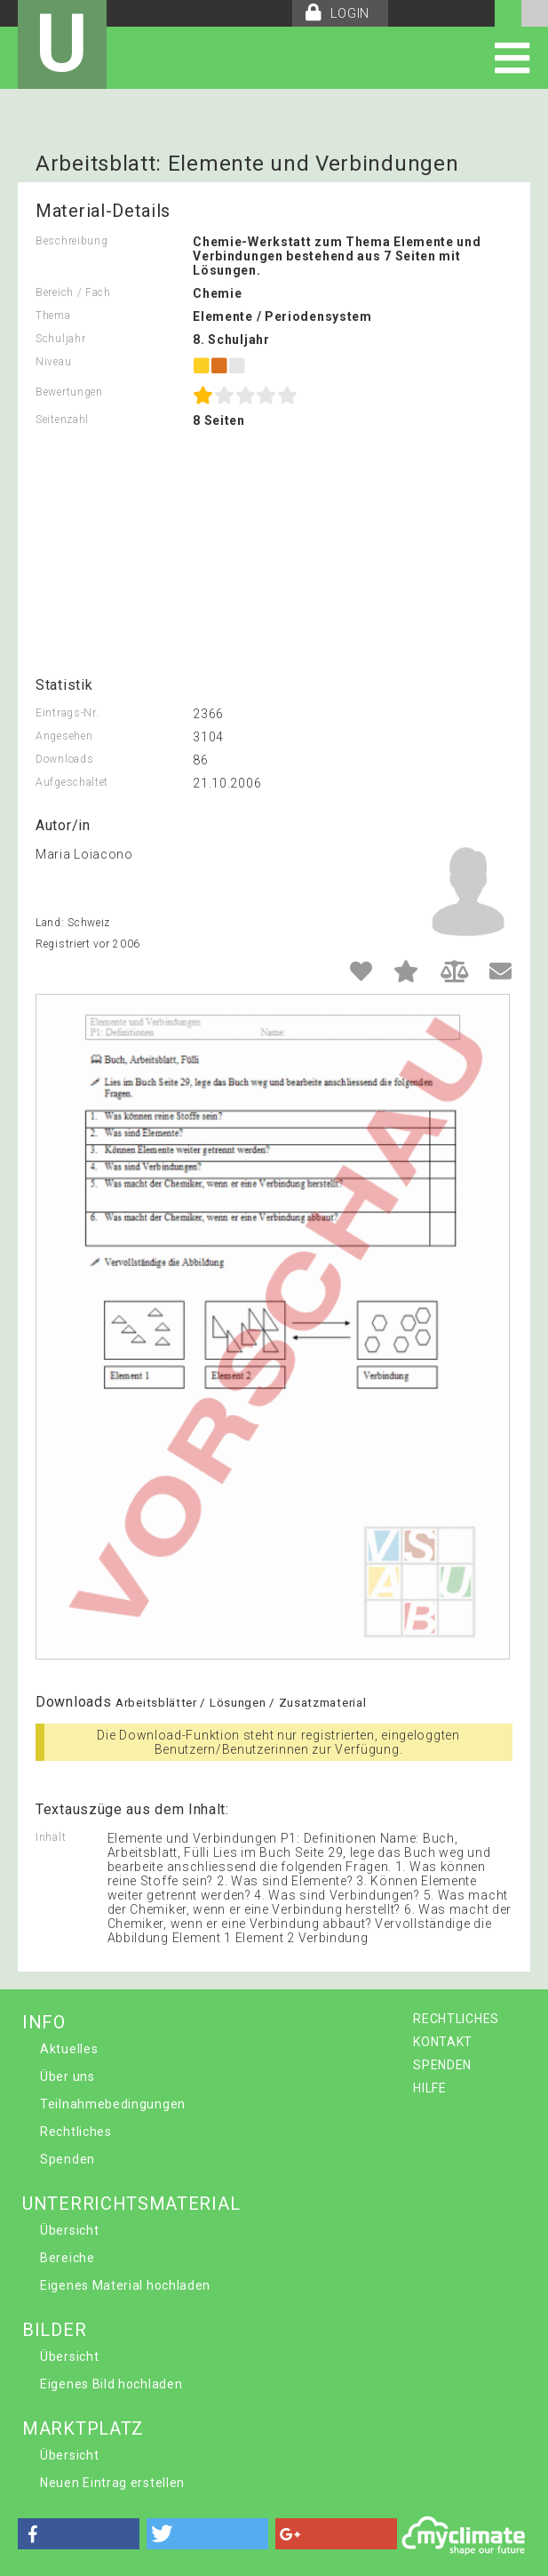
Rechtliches (76, 2131)
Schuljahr (60, 338)
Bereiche (67, 2258)
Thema (53, 315)
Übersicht (69, 2230)
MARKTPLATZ (83, 2428)
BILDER (54, 2329)
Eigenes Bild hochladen (111, 2384)
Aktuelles (69, 2049)
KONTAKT (443, 2042)
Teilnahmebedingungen (113, 2104)
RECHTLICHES (456, 2019)
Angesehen (64, 736)
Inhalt (51, 1837)
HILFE (430, 2088)
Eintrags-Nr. (67, 713)
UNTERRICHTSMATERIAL (131, 2203)
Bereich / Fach (73, 292)
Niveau (53, 362)
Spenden (67, 2159)
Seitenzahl (62, 419)
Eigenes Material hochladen (125, 2285)
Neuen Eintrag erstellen (112, 2483)
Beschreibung (71, 241)
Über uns (67, 2076)
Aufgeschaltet (72, 782)
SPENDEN (442, 2065)
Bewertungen (69, 392)
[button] (78, 2533)
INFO (44, 2022)
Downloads (64, 759)
